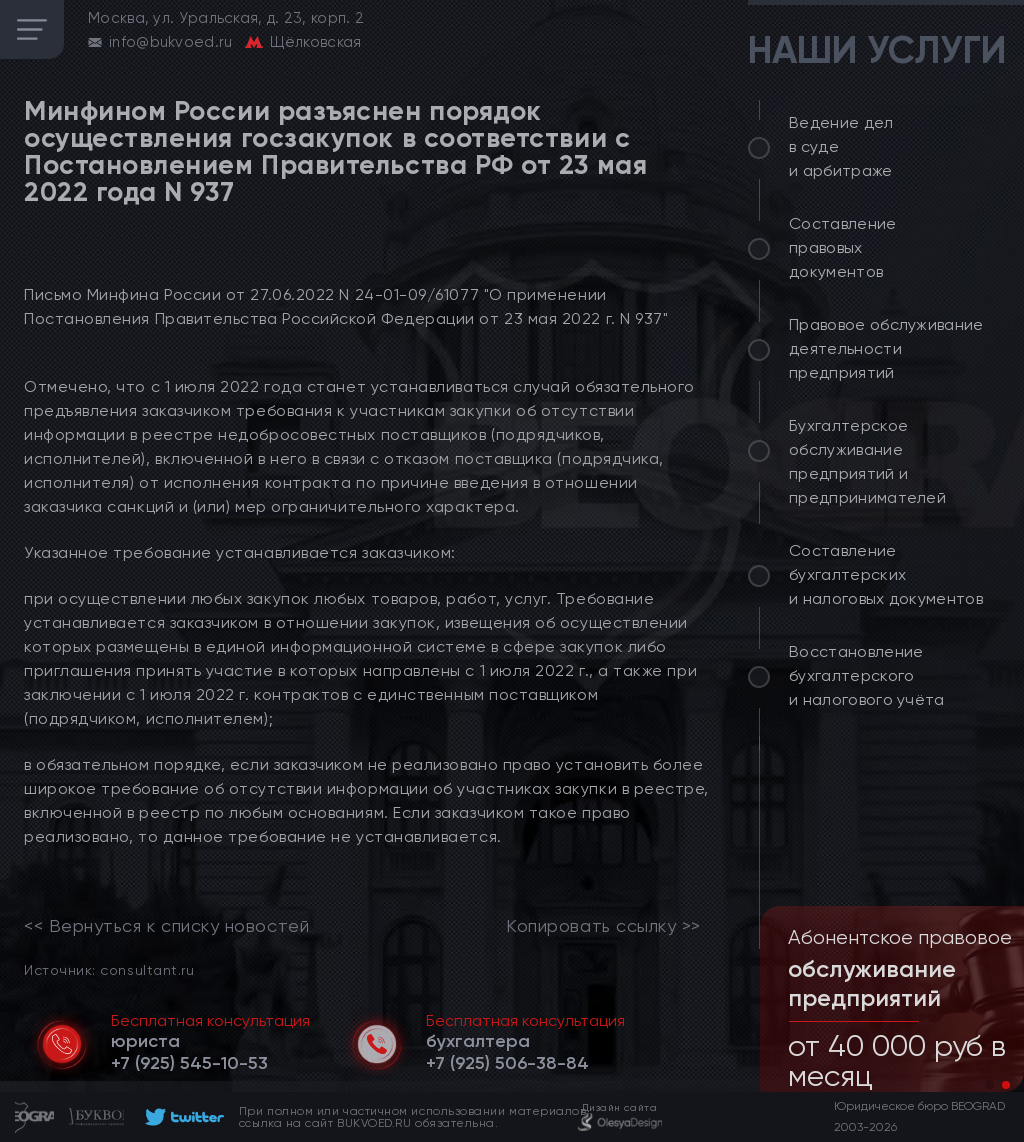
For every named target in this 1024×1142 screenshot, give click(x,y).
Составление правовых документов (843, 247)
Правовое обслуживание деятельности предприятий (886, 348)
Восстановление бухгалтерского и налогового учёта (867, 675)
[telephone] (189, 1063)
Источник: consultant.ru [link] (109, 969)
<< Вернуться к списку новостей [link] (166, 926)
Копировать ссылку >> (603, 926)
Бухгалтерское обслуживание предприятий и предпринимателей (867, 461)
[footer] (181, 1117)
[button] (990, 1085)
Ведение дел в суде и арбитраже (841, 146)
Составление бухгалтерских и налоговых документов (886, 574)
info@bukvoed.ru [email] (171, 42)
